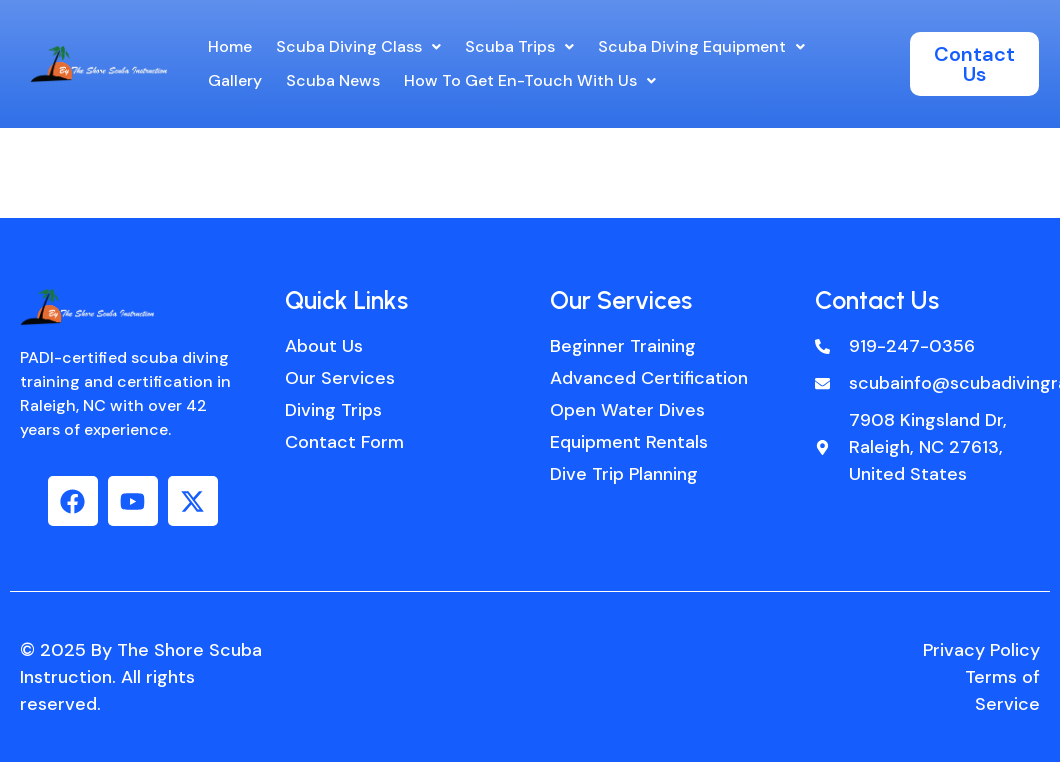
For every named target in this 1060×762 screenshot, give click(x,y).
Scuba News (333, 80)
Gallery (235, 80)
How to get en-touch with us (530, 80)
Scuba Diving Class (358, 46)
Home (230, 46)
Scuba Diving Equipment (701, 46)
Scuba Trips (519, 46)
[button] (358, 47)
